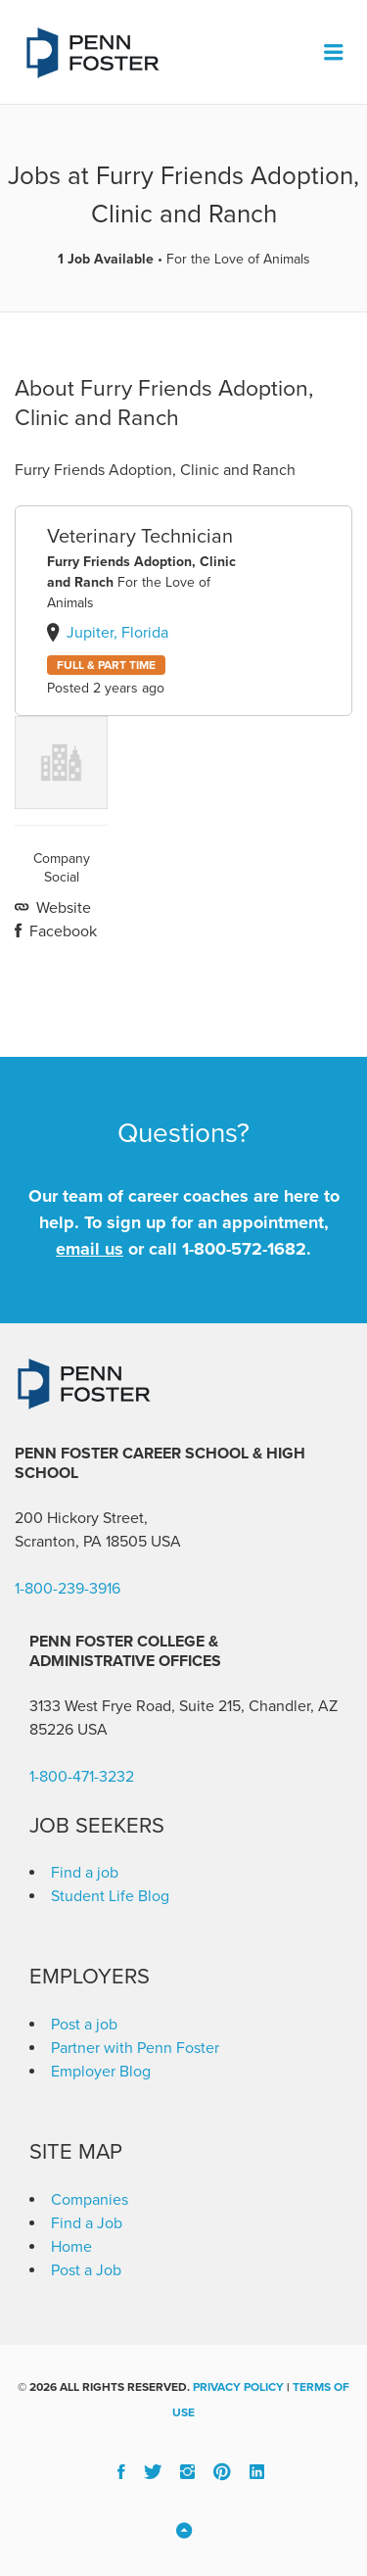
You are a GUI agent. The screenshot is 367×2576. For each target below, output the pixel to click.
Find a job (84, 1873)
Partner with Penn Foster (135, 2048)
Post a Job (86, 2270)
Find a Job (86, 2223)
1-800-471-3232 (81, 1777)
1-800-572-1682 (244, 1249)
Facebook (61, 931)
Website (61, 908)
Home (71, 2247)
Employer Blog (101, 2071)
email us (89, 1249)
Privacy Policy (238, 2387)
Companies (89, 2200)
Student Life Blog (110, 1896)
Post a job (84, 2024)
